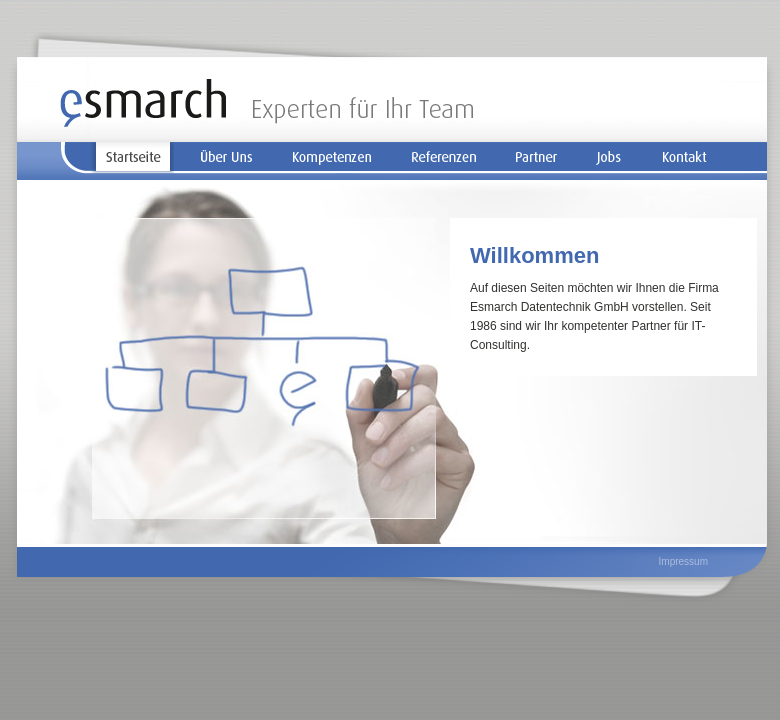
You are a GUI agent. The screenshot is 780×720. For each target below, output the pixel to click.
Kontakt (684, 158)
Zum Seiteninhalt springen (667, 110)
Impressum (683, 561)
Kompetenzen (331, 158)
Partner (537, 158)
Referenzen (444, 158)
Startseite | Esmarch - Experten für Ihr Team (266, 103)
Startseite (132, 158)
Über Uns (227, 158)
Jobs (609, 158)
